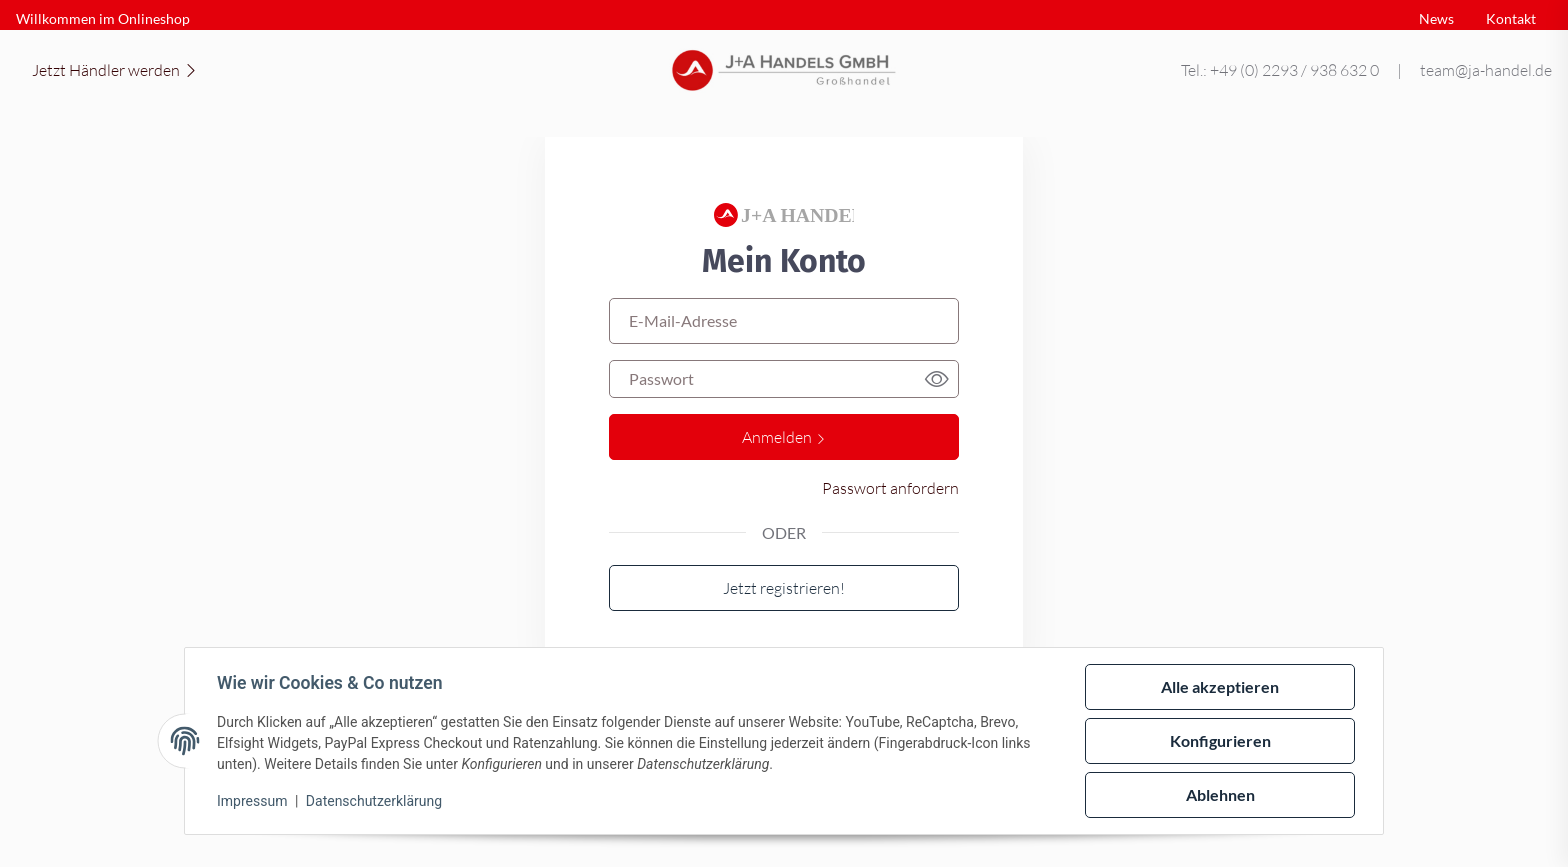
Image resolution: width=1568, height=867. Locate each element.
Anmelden (784, 436)
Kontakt (1511, 18)
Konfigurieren (1220, 740)
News (1436, 18)
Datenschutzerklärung (374, 801)
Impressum (252, 801)
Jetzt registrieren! (784, 587)
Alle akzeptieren (1220, 686)
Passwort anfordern (890, 487)
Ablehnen (1220, 794)
